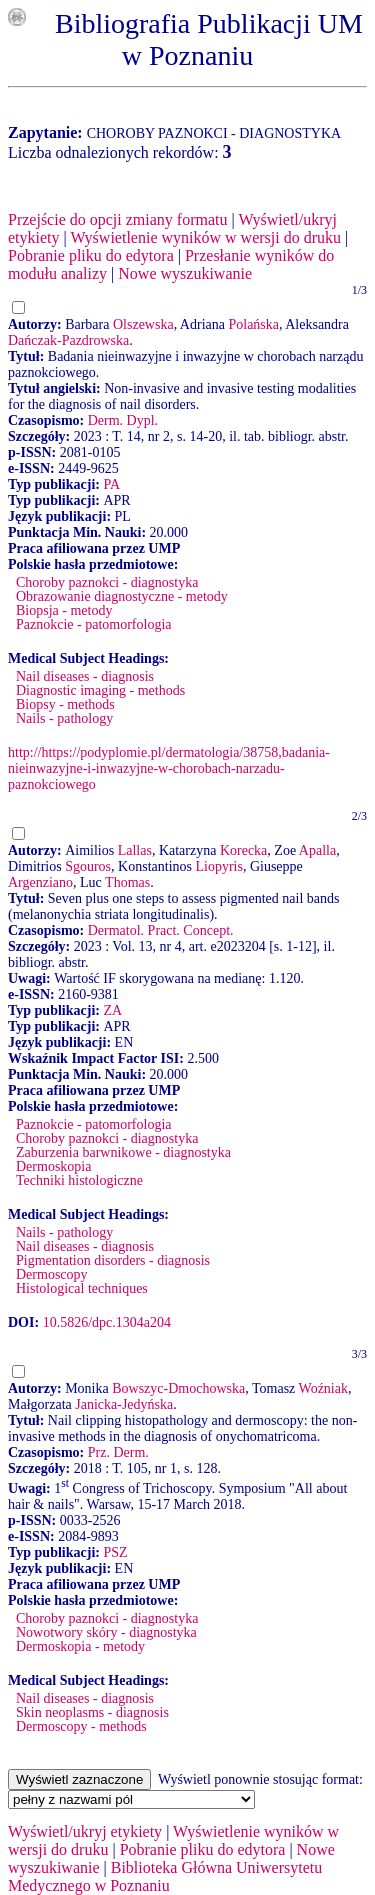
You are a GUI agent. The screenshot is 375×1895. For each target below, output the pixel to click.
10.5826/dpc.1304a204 (107, 1322)
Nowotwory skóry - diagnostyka (106, 1632)
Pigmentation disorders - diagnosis (113, 1260)
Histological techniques (82, 1288)
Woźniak (323, 1388)
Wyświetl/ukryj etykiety (85, 1831)
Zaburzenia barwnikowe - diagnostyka (123, 1152)
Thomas (127, 882)
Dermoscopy (52, 1274)
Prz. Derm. (118, 1452)
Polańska (253, 324)
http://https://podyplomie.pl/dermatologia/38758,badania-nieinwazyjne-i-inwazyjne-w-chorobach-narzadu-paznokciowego (169, 768)
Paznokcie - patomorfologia (94, 624)
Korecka (243, 850)
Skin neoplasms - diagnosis (92, 1712)
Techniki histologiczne (79, 1180)
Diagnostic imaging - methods (100, 690)
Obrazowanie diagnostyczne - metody (122, 596)
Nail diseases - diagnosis (85, 676)
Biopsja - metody (64, 610)
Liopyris (218, 866)
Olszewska (143, 324)
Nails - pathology (64, 718)
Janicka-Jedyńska (124, 1404)
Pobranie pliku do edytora (91, 255)
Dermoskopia (53, 1166)
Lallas (135, 850)
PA (111, 484)
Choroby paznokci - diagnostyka (107, 582)
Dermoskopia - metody (80, 1646)
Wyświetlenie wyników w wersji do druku (205, 237)
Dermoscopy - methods (81, 1726)
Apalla (317, 850)
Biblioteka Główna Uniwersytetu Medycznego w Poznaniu (165, 1876)
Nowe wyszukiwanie (185, 273)
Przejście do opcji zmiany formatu (117, 219)
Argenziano (40, 882)
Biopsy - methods (65, 704)
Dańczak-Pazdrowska (68, 340)
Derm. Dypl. (123, 420)
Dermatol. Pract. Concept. (161, 930)
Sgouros (88, 866)
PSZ (115, 1552)
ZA (112, 1010)
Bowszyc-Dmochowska (178, 1388)
